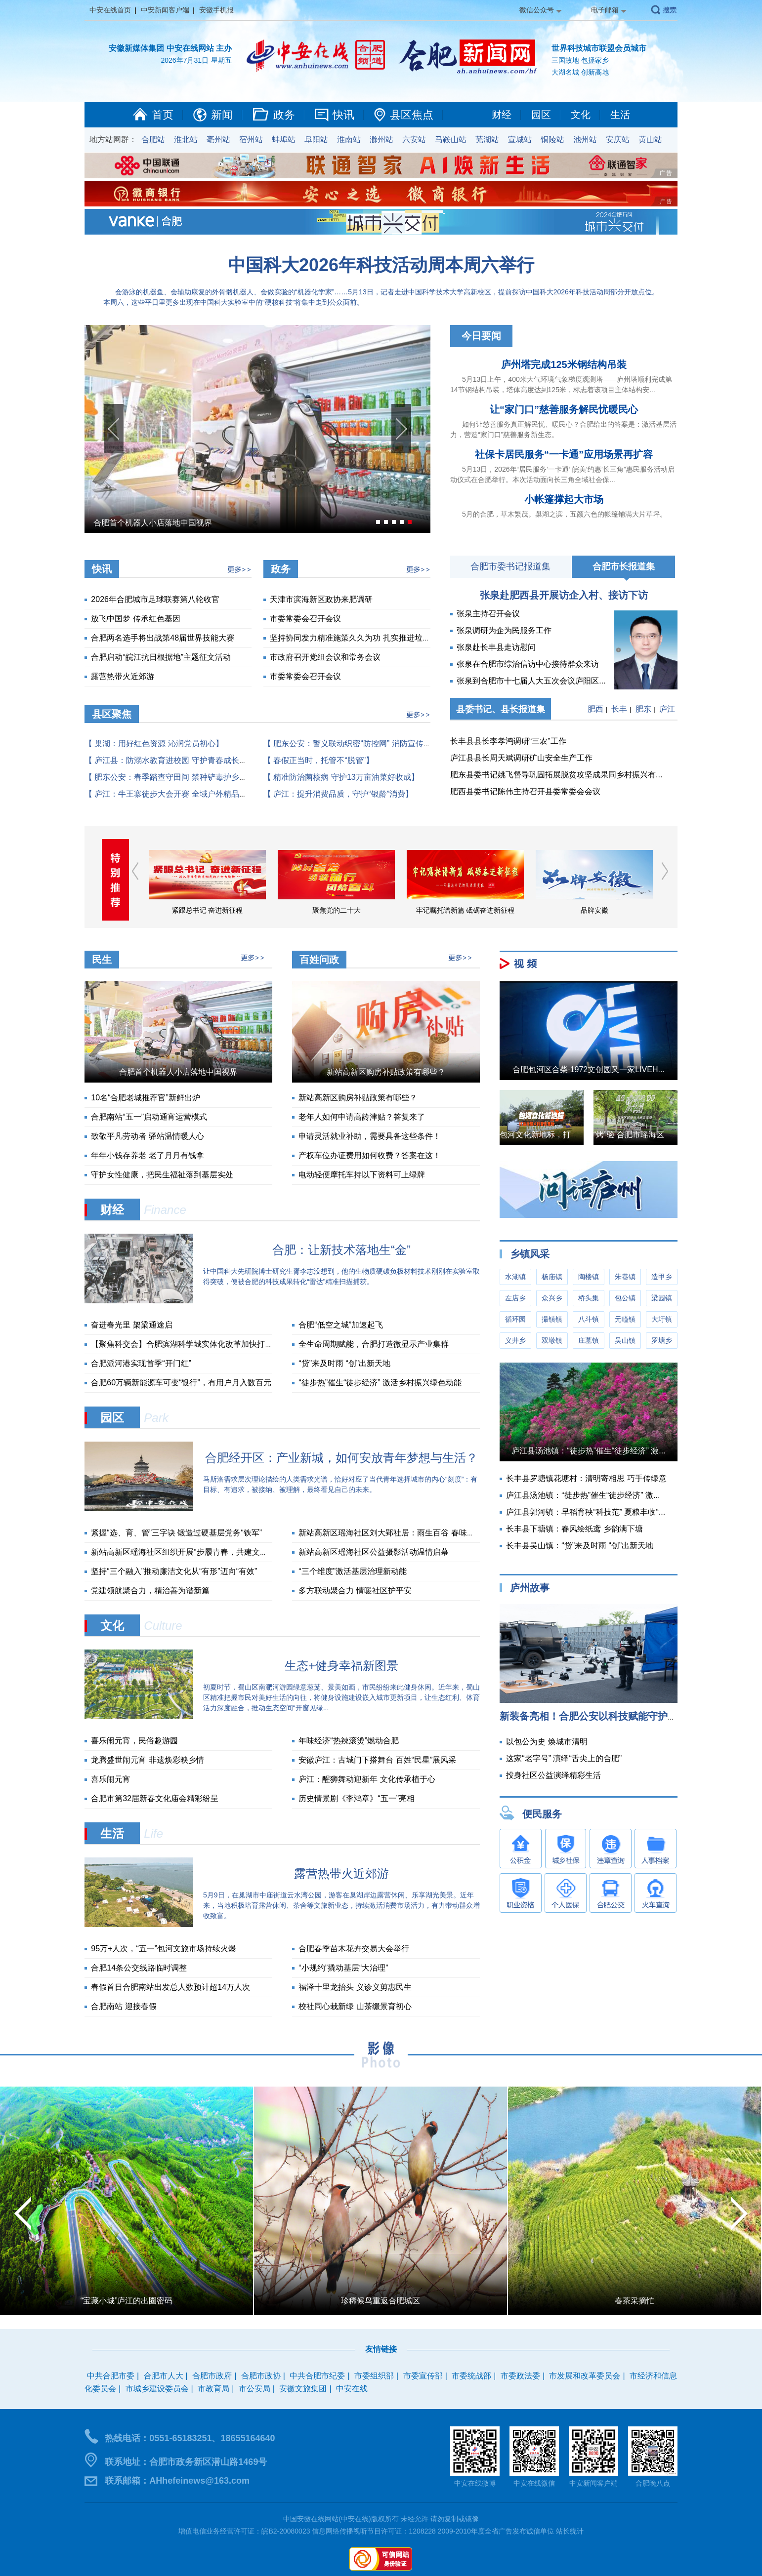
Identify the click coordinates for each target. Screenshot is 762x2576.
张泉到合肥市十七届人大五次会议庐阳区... (531, 681)
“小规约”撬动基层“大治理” (343, 1968)
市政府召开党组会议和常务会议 (325, 657)
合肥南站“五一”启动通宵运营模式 (149, 1117)
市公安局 (254, 2388)
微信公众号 (536, 10)
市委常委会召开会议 (305, 618)
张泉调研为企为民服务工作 (504, 630)
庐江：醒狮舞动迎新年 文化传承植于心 (366, 1779)
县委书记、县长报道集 (500, 709)
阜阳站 (316, 139)
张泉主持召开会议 (488, 613)
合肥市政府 (212, 2376)
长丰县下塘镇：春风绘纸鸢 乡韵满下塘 (574, 1529)
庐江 (667, 709)
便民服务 (542, 1814)
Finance (165, 1209)
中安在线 (352, 2388)
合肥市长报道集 (624, 566)
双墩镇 (552, 1340)
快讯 (343, 115)
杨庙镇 (552, 1277)
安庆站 (618, 139)
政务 (284, 115)
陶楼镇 (588, 1277)
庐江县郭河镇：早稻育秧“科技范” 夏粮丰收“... (585, 1512)
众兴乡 (552, 1298)
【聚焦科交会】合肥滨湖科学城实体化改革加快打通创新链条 (197, 1344)
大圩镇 (661, 1319)
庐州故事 (530, 1587)
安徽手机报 (216, 10)
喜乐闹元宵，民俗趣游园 (134, 1740)
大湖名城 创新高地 (580, 72)
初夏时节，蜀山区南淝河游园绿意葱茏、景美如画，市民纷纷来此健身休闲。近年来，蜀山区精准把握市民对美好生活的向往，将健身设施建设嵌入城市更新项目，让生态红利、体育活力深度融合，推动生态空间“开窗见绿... (341, 1697)
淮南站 (349, 139)
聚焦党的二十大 (395, 910)
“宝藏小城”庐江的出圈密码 (127, 2300)
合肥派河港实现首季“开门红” (141, 1363)
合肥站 (153, 139)
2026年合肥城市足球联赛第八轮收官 (155, 599)
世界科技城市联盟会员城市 (598, 48)
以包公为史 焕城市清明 (546, 1741)
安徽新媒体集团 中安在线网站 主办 (170, 48)
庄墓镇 (588, 1340)
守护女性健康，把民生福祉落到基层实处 (162, 1174)
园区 (541, 114)
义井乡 (515, 1340)
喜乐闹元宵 (110, 1779)
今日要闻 (481, 335)
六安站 (414, 139)
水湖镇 (515, 1277)
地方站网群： (113, 139)
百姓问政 (319, 959)
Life (153, 1833)
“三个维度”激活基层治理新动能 (352, 1571)
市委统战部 (471, 2376)
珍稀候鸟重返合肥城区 (380, 2300)
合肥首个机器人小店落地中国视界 (152, 523)
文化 (581, 114)
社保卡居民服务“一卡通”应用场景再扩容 (564, 454)
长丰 (619, 709)
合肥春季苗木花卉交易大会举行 (353, 1948)
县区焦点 (411, 115)
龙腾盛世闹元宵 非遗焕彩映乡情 (147, 1760)
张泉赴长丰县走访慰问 (496, 647)
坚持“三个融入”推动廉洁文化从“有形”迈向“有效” (174, 1571)
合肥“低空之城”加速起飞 (340, 1325)
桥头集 (588, 1298)
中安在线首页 (110, 10)
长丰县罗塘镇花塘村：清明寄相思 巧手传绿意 (586, 1478)
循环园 (515, 1319)
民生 (102, 959)
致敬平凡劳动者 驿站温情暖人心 (147, 1136)
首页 (162, 115)
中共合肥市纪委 (317, 2376)
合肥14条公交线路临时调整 (139, 1968)
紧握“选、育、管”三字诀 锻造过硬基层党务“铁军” (176, 1533)
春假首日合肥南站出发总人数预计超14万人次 (170, 1987)
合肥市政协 (261, 2376)
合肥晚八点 (652, 2483)
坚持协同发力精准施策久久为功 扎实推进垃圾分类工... (365, 638)
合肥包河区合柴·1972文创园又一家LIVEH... (588, 1069)
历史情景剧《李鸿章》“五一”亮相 (356, 1798)
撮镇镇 (552, 1319)
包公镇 (625, 1298)
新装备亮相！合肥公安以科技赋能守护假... (593, 1716)
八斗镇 (588, 1319)
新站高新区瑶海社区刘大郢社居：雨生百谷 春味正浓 (390, 1533)
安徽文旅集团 (303, 2388)
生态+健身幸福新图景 (341, 1665)
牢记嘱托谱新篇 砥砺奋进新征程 (524, 910)
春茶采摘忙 (634, 2300)
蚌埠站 (284, 139)
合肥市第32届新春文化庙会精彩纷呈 (154, 1798)
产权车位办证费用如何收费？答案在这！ (369, 1155)
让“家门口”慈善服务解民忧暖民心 (564, 409)
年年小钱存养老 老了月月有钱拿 (147, 1155)
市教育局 (213, 2388)
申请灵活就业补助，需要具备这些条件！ (369, 1136)
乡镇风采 (530, 1253)
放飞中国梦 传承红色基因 (135, 618)
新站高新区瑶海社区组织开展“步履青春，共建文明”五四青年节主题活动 (216, 1552)
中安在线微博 (475, 2483)
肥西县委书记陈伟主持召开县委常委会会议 (525, 791)
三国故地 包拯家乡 (580, 60)
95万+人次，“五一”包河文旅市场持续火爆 (163, 1948)
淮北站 (186, 139)
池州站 (585, 139)
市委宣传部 (423, 2376)
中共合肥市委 (110, 2376)
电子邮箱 (605, 10)
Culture (163, 1625)
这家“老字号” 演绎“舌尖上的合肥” (564, 1758)
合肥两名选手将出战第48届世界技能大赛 (162, 638)
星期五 (221, 60)
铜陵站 (552, 139)
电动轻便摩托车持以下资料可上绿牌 (361, 1174)
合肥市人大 (163, 2376)
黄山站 (650, 139)
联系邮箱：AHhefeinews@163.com (177, 2481)
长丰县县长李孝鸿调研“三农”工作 (508, 741)
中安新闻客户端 (165, 10)
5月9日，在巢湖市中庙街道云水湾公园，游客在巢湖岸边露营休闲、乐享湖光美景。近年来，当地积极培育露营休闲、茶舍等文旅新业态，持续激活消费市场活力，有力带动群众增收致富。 (341, 1905)
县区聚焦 (111, 714)
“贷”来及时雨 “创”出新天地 (344, 1363)
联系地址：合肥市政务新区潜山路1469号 (186, 2462)
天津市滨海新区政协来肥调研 (321, 599)
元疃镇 (625, 1319)
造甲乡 (661, 1277)
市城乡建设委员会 (157, 2388)
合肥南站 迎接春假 (123, 2006)
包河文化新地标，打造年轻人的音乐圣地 (571, 1134)
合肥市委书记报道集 (510, 566)
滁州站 (381, 139)
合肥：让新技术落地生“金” (341, 1249)
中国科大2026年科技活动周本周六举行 (381, 265)
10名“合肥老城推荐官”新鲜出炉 (145, 1097)
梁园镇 (661, 1298)
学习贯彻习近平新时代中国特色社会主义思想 (148, 910)
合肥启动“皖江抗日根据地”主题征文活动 (161, 657)
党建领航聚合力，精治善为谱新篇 (150, 1590)
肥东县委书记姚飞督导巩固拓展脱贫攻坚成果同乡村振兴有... (556, 774)
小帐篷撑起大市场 (563, 499)
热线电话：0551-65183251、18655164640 (190, 2438)
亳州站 (218, 139)
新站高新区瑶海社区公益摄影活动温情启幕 (373, 1552)
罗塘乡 (661, 1340)
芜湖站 (487, 139)
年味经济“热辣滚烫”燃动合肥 (348, 1740)
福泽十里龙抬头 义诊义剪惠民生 (354, 1987)
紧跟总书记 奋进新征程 (266, 910)
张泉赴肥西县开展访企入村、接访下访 (564, 595)
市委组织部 (374, 2376)
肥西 (595, 709)
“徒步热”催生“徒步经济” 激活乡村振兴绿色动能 (380, 1382)
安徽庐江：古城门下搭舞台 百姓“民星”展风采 (377, 1760)
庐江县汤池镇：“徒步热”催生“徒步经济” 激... (588, 1451)
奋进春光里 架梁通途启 (131, 1325)
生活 (620, 114)
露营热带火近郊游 (122, 676)
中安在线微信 (534, 2483)
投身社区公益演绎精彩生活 (553, 1775)
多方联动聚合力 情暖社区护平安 (354, 1590)
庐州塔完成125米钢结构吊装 (563, 364)
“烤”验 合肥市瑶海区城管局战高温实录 (660, 1134)
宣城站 (520, 139)
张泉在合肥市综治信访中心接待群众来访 (528, 664)
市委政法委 (520, 2376)
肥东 (643, 709)
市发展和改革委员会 (584, 2376)
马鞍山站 (450, 139)
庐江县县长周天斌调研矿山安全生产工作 (521, 758)
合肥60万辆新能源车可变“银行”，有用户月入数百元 (181, 1382)
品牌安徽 (653, 910)
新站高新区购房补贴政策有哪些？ (386, 1072)
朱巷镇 (625, 1277)
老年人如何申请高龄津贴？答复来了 (361, 1117)
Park (156, 1417)
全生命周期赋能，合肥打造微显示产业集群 (373, 1344)
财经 (501, 114)
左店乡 (515, 1298)
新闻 (222, 115)
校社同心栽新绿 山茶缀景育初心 (354, 2006)
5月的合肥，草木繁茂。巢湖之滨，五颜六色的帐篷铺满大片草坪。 (564, 514)
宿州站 (251, 139)
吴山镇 (625, 1340)
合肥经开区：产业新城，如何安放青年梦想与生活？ (341, 1457)
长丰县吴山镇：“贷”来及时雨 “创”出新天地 (579, 1545)
